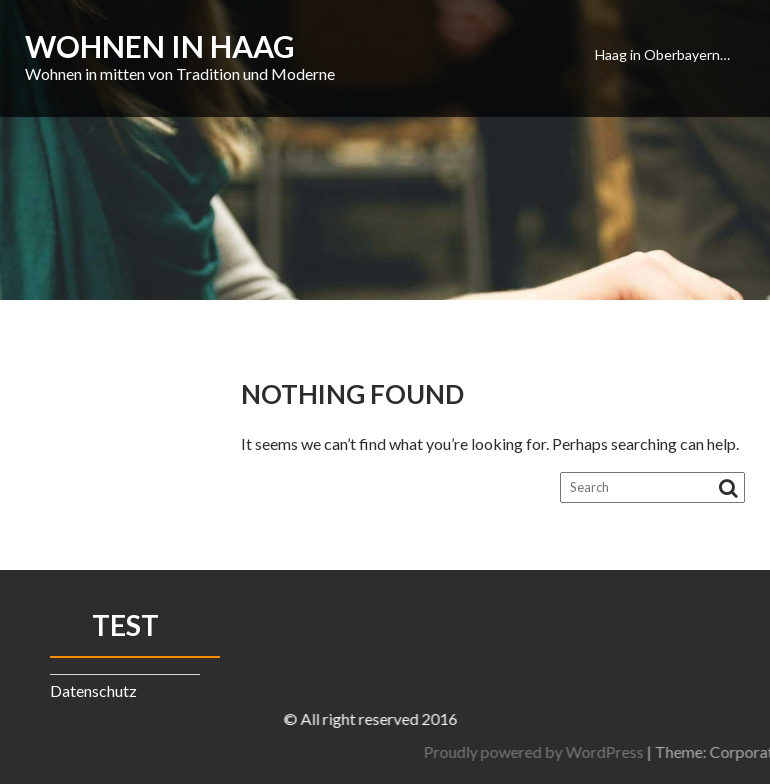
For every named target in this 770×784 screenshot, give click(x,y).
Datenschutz (93, 690)
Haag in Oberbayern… (662, 54)
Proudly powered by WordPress (649, 751)
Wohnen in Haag (160, 46)
